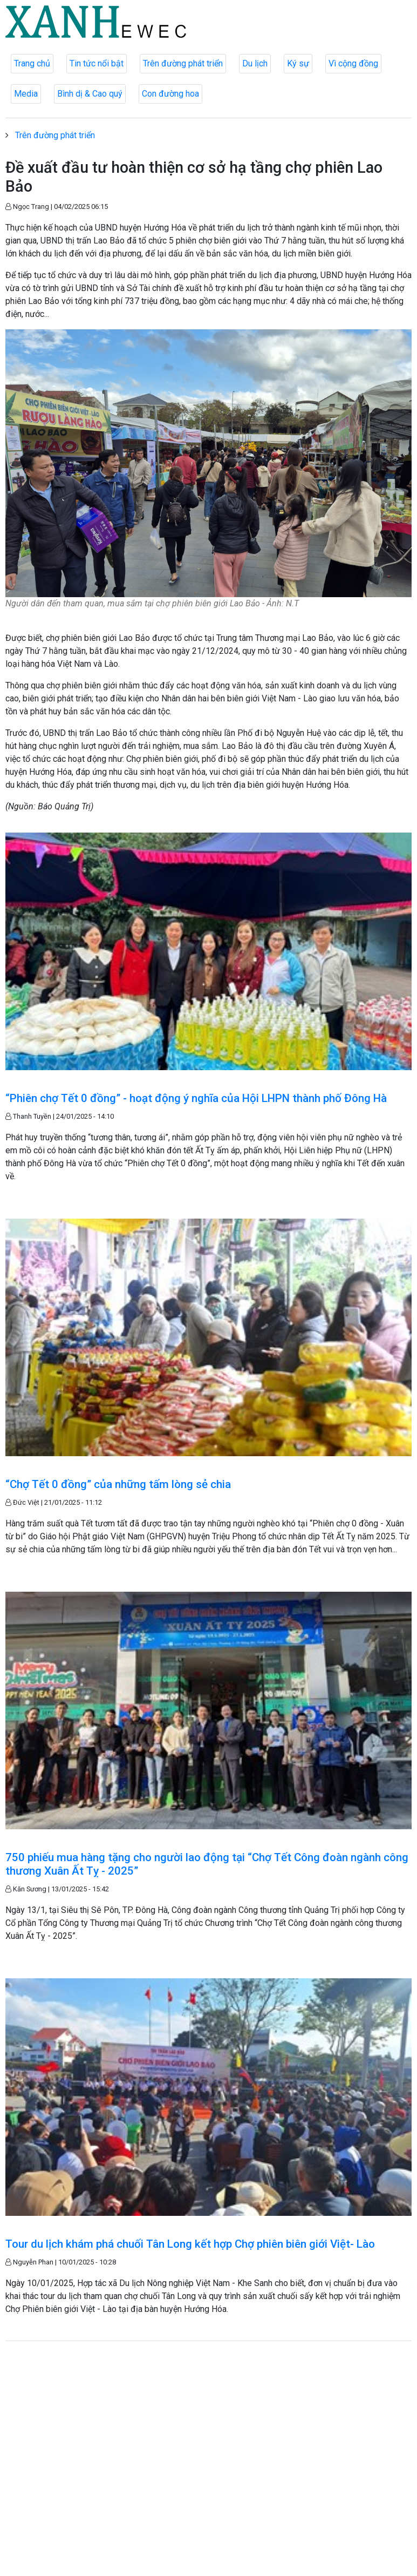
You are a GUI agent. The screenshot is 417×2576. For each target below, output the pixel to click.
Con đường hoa (170, 94)
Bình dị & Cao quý (89, 94)
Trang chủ (32, 63)
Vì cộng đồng (353, 63)
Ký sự (298, 63)
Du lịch (255, 63)
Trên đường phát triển (183, 63)
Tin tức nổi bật (97, 63)
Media (26, 94)
